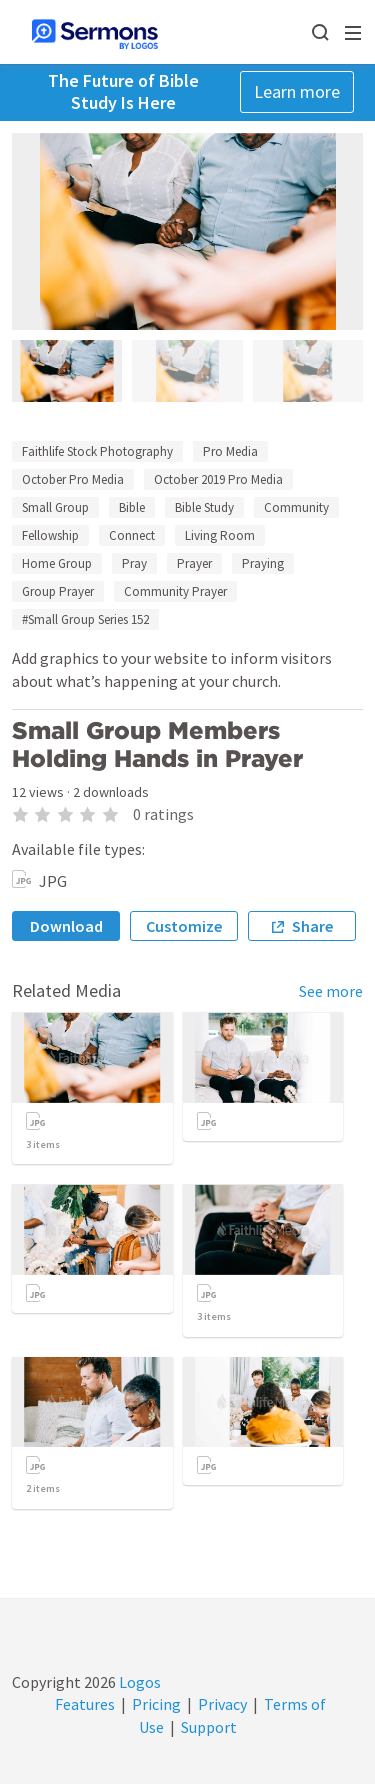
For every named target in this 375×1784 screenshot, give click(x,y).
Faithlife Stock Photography (97, 451)
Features (85, 1704)
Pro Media (230, 451)
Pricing (156, 1704)
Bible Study (204, 507)
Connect (132, 535)
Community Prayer (175, 591)
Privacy (222, 1704)
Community (296, 507)
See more (331, 991)
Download (66, 926)
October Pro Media (73, 479)
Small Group (55, 507)
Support (209, 1727)
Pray (134, 563)
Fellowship (50, 535)
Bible (132, 507)
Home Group (57, 563)
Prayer (194, 563)
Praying (263, 563)
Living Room (220, 535)
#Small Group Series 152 (85, 619)
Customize (184, 926)
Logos (138, 1682)
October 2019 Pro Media (218, 479)
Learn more (297, 91)
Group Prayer (58, 591)
